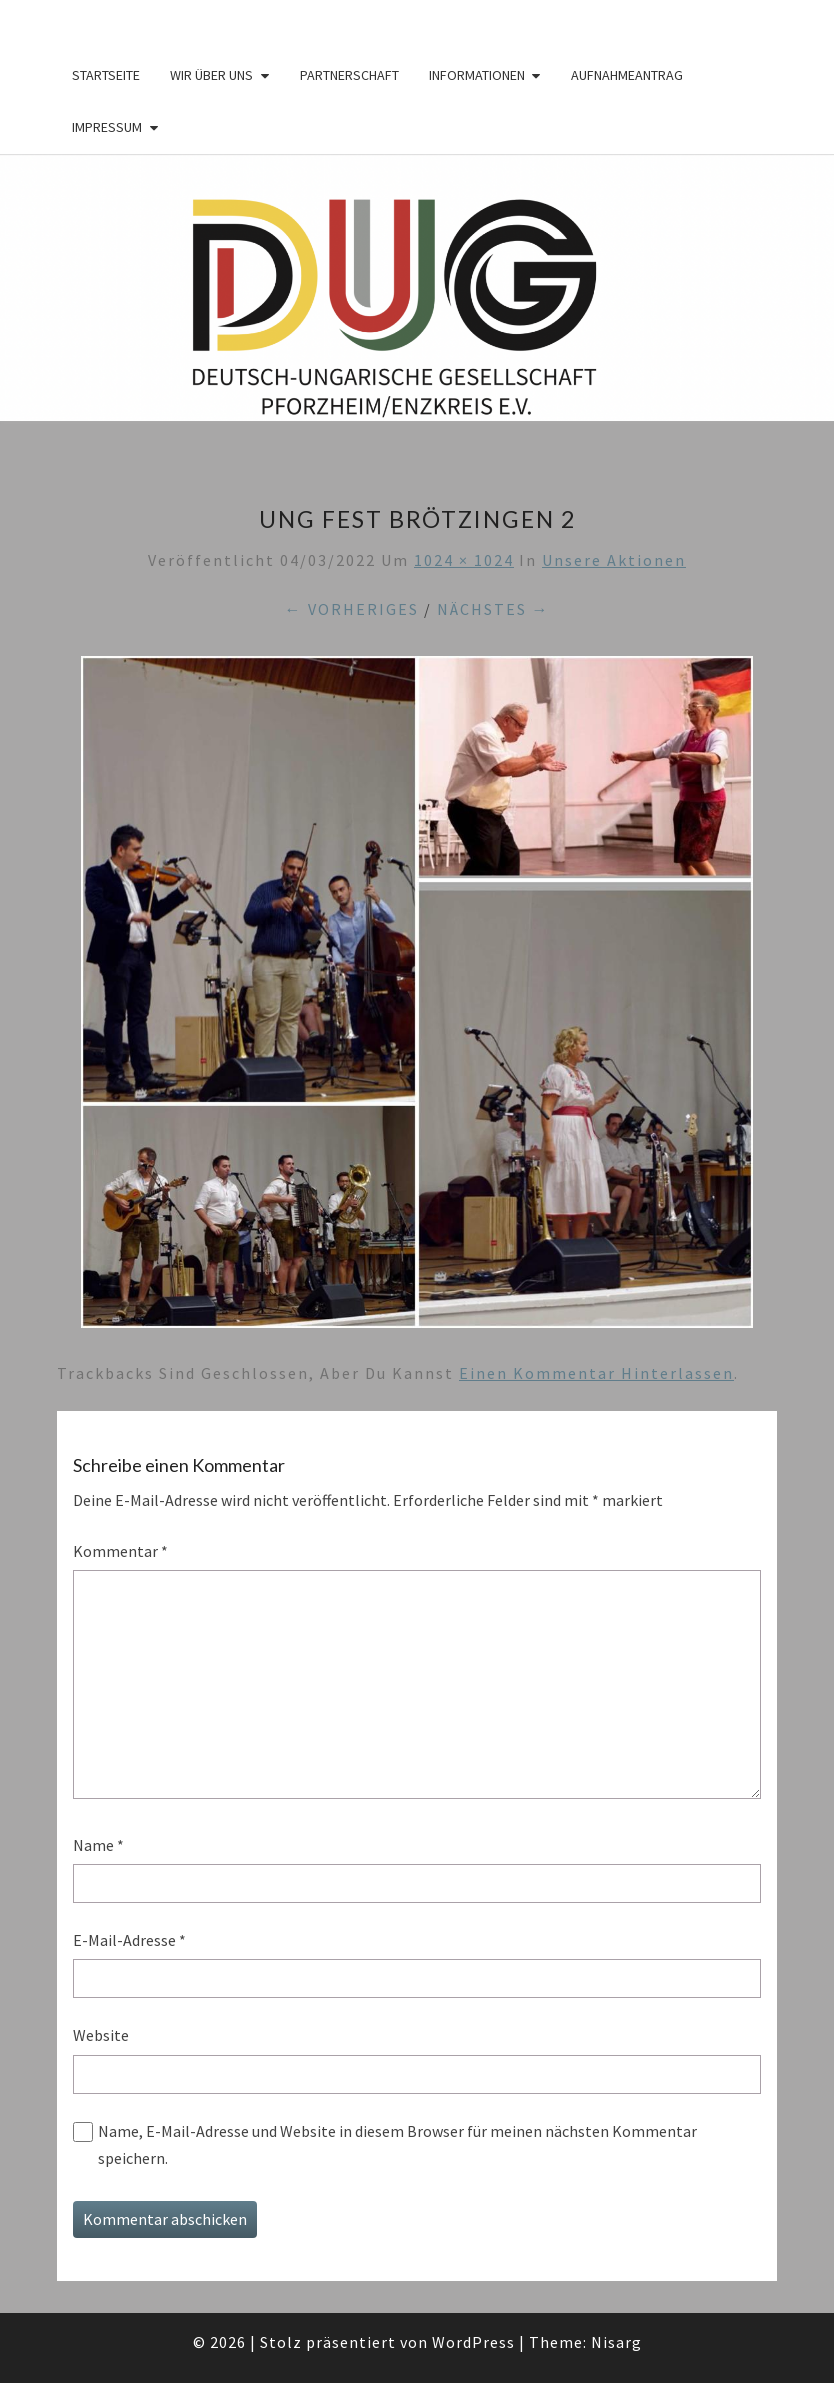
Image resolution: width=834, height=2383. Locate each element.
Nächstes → (493, 609)
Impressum (107, 127)
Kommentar (120, 1551)
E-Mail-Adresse (129, 1940)
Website (101, 2035)
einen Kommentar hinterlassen (596, 1373)
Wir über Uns (211, 75)
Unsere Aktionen (614, 560)
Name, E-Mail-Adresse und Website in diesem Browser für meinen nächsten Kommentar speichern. (397, 2144)
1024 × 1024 (464, 560)
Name (98, 1845)
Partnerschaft (349, 75)
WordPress (473, 2342)
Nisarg (616, 2342)
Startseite (106, 75)
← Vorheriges (352, 609)
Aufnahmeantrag (627, 75)
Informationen (477, 75)
